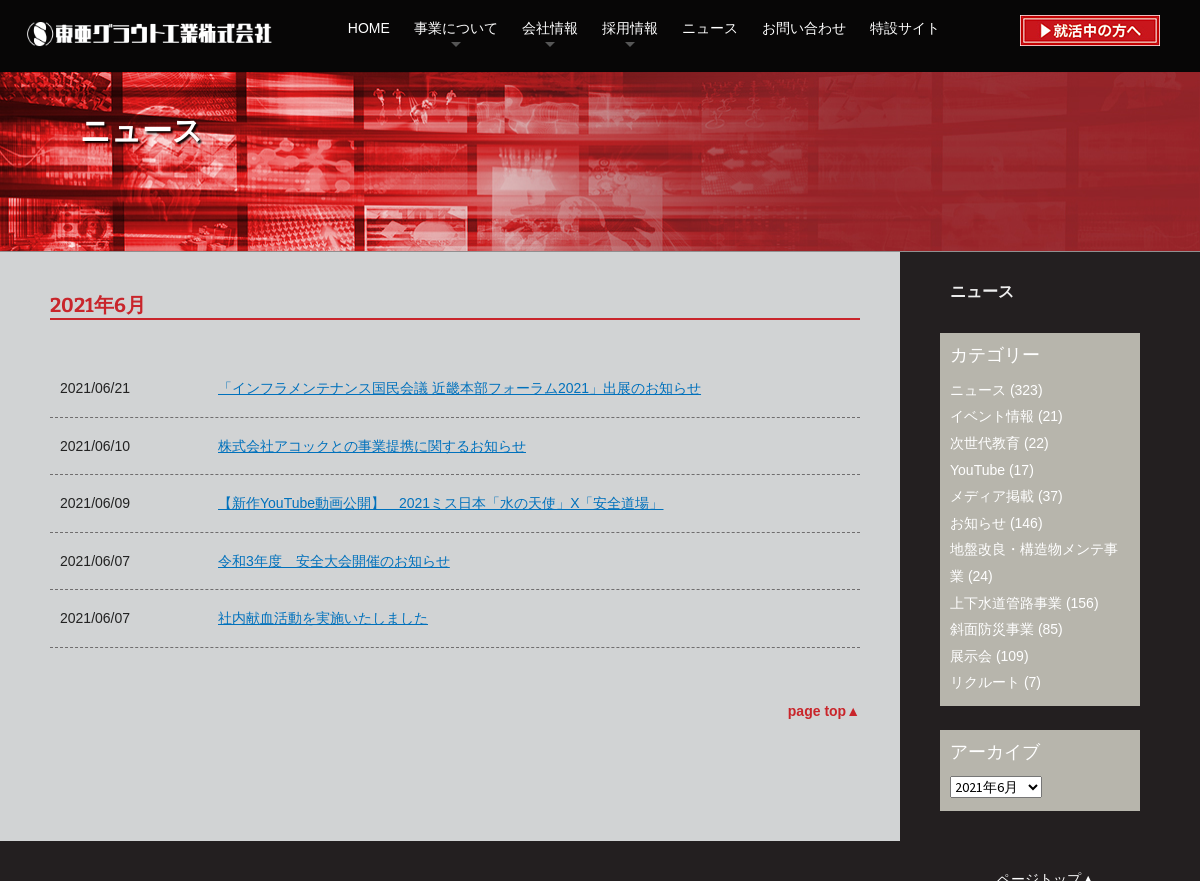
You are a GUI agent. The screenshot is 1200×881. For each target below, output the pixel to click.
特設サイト (905, 28)
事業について (456, 28)
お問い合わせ (804, 28)
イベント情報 (992, 416)
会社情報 (550, 28)
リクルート (985, 682)
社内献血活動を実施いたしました (323, 618)
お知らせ (978, 523)
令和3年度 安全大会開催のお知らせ (334, 561)
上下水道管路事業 (1006, 603)
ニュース (710, 28)
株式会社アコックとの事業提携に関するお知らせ (372, 446)
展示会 (971, 656)
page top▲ (824, 711)
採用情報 (630, 28)
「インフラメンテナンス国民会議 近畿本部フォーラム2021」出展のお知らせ (459, 388)
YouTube (977, 470)
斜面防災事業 (992, 629)
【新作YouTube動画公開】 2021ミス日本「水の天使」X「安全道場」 (441, 503)
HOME (369, 28)
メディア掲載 (992, 496)
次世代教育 (985, 443)
